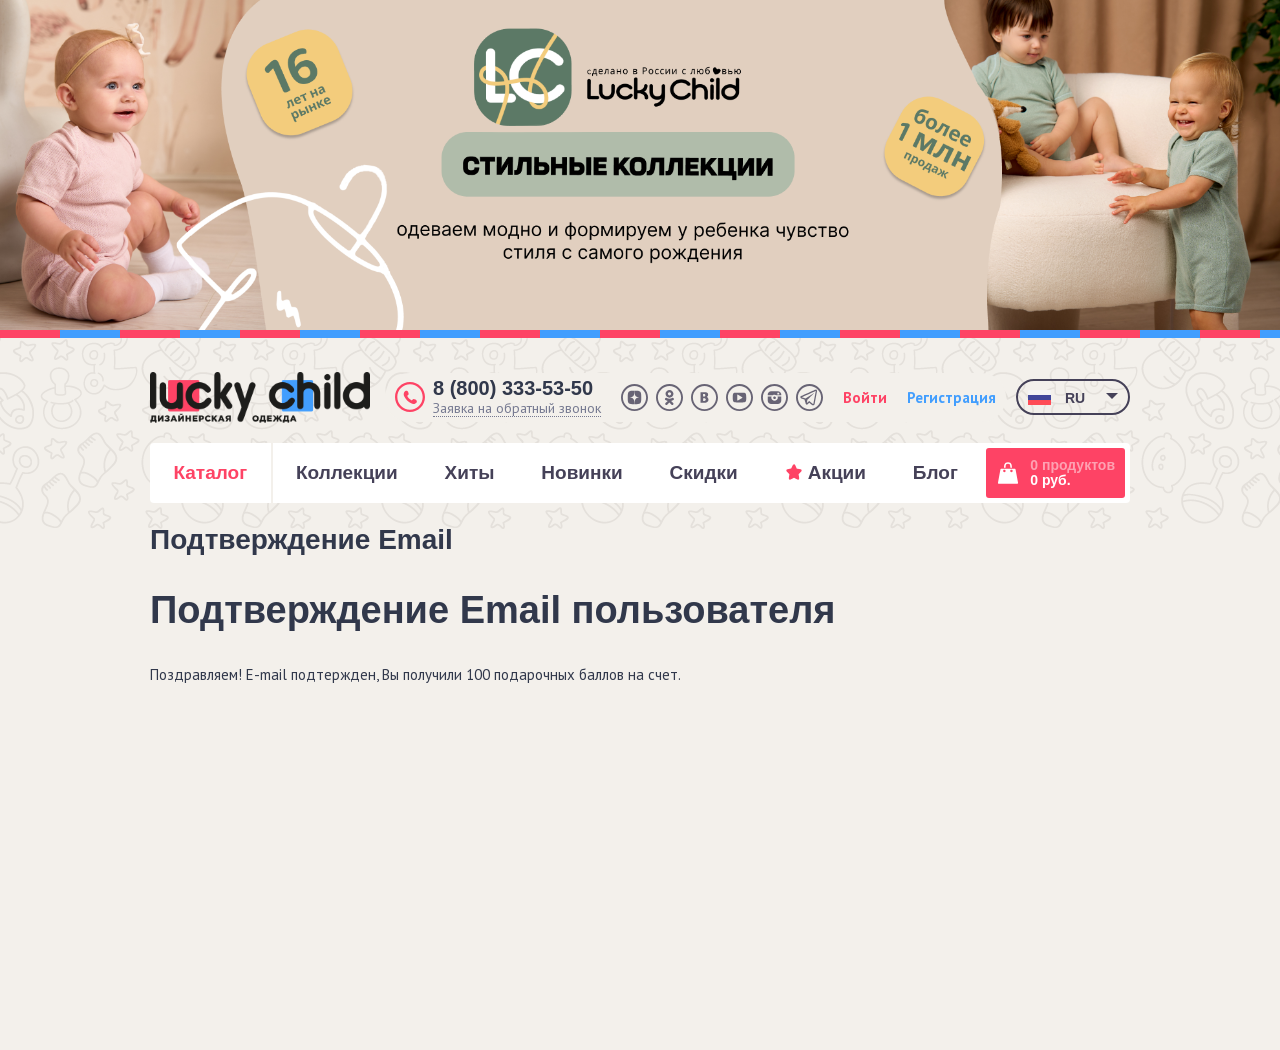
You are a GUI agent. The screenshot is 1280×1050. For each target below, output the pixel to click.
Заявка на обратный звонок (517, 408)
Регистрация (951, 397)
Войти (865, 397)
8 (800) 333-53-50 (513, 388)
